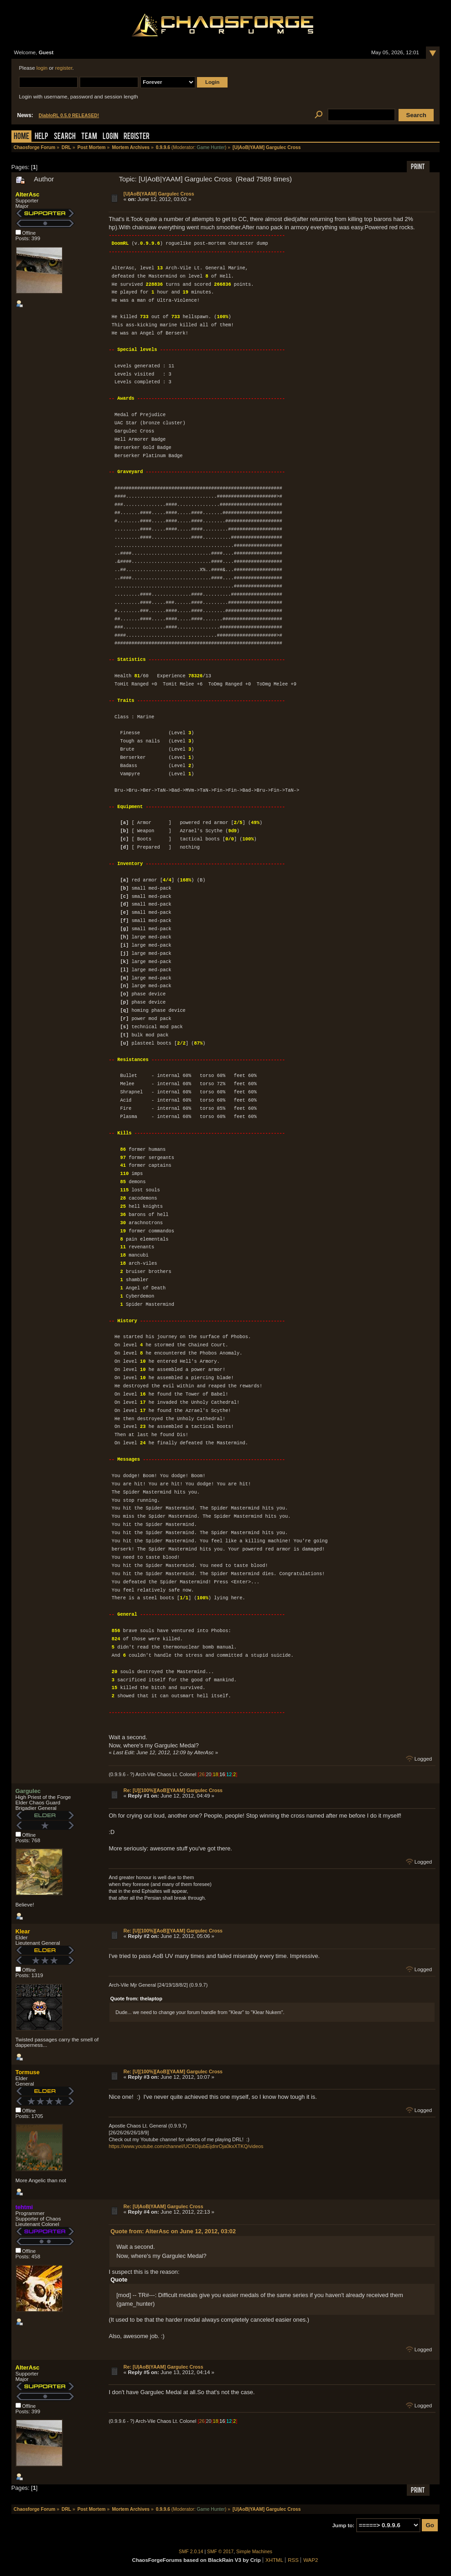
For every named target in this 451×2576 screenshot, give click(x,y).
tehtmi (24, 2207)
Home (21, 137)
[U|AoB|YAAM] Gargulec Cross (159, 193)
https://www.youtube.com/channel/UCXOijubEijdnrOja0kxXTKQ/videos (186, 2146)
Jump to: (343, 2525)
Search (65, 137)
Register (137, 137)
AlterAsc (28, 194)
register (64, 68)
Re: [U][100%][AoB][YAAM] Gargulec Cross (173, 1790)
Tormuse (28, 2072)
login (41, 68)
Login (110, 137)
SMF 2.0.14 (191, 2551)
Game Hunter (211, 147)
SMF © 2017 (220, 2551)
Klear (23, 1931)
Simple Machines (254, 2551)
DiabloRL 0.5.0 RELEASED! (69, 115)
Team (89, 137)
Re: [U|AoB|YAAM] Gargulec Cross (163, 2206)
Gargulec (28, 1791)
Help (41, 137)
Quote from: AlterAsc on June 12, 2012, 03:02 (173, 2231)
